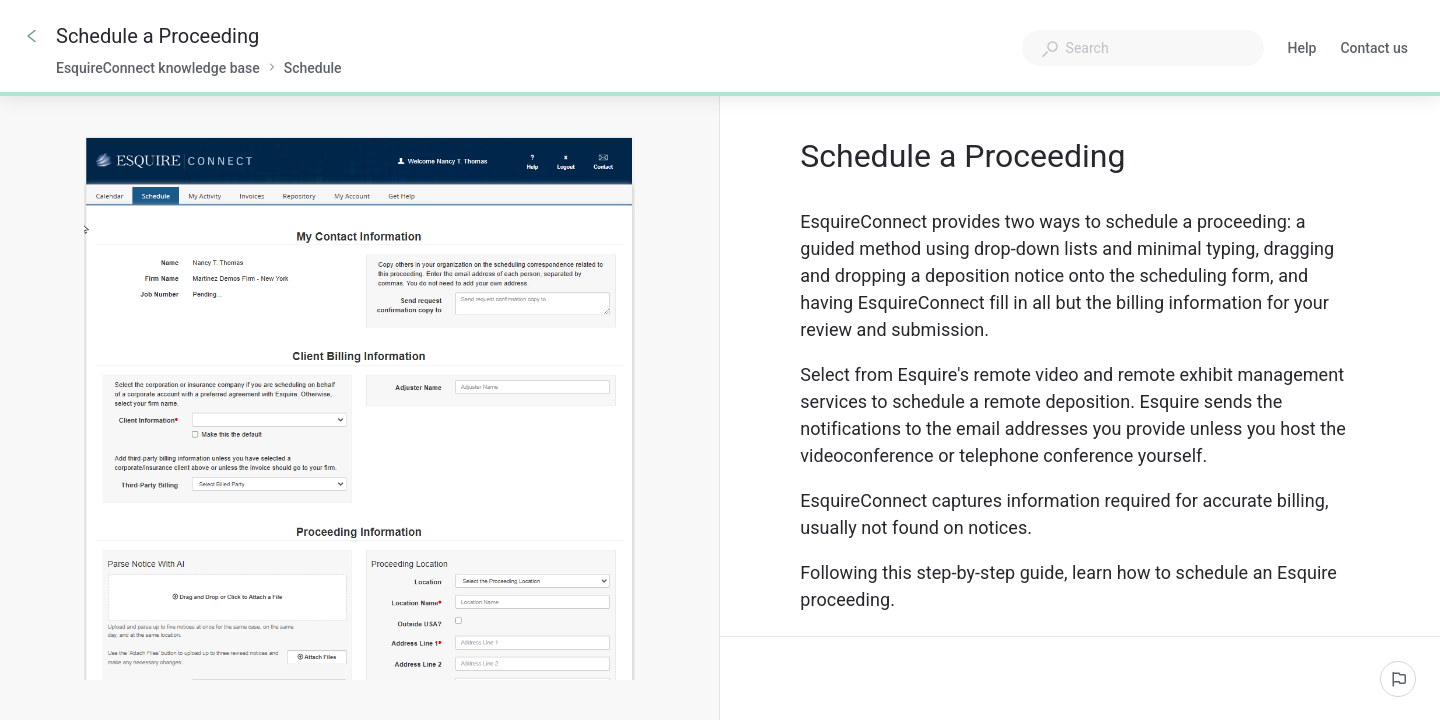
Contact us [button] (1374, 48)
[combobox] (1143, 48)
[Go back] (32, 36)
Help (1302, 50)
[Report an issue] (1398, 679)
